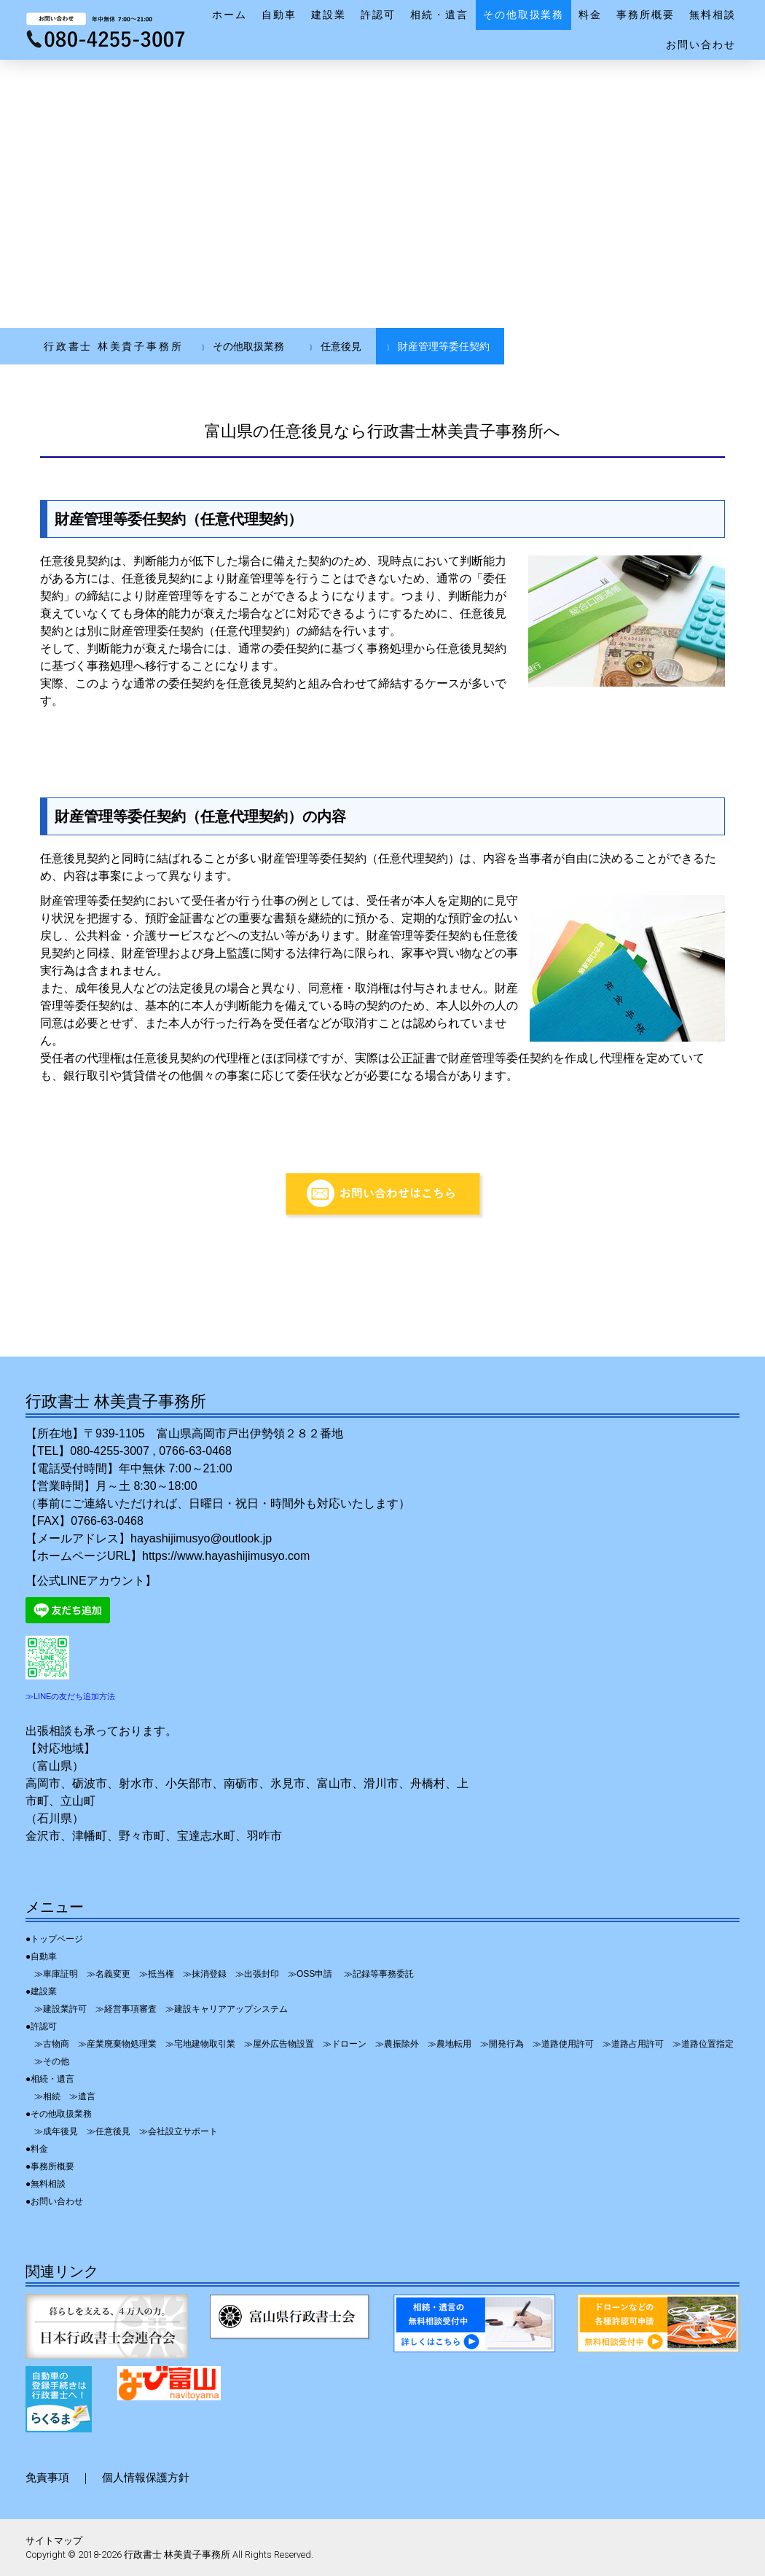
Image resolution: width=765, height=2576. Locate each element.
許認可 (378, 14)
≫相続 (47, 2096)
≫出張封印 (257, 1974)
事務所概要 (645, 14)
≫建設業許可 (60, 2009)
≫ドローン (344, 2044)
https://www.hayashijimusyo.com (226, 1556)
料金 (590, 14)
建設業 (328, 14)
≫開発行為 (502, 2044)
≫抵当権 (156, 1974)
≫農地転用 (449, 2044)
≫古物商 (51, 2044)
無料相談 (712, 14)
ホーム (229, 14)
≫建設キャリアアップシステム (226, 2009)
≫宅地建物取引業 (200, 2044)
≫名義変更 (108, 1974)
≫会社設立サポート (178, 2131)
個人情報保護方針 (145, 2477)
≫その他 (51, 2061)
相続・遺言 (439, 14)
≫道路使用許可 (563, 2044)
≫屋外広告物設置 (279, 2044)
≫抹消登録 (205, 1974)
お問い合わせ (701, 44)
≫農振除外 (397, 2044)
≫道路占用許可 (633, 2044)
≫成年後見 (56, 2131)
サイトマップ (54, 2540)
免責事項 (47, 2477)
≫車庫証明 (56, 1974)
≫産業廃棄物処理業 (117, 2044)
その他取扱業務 (524, 14)
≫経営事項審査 (126, 2009)
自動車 (279, 14)
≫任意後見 (108, 2131)
